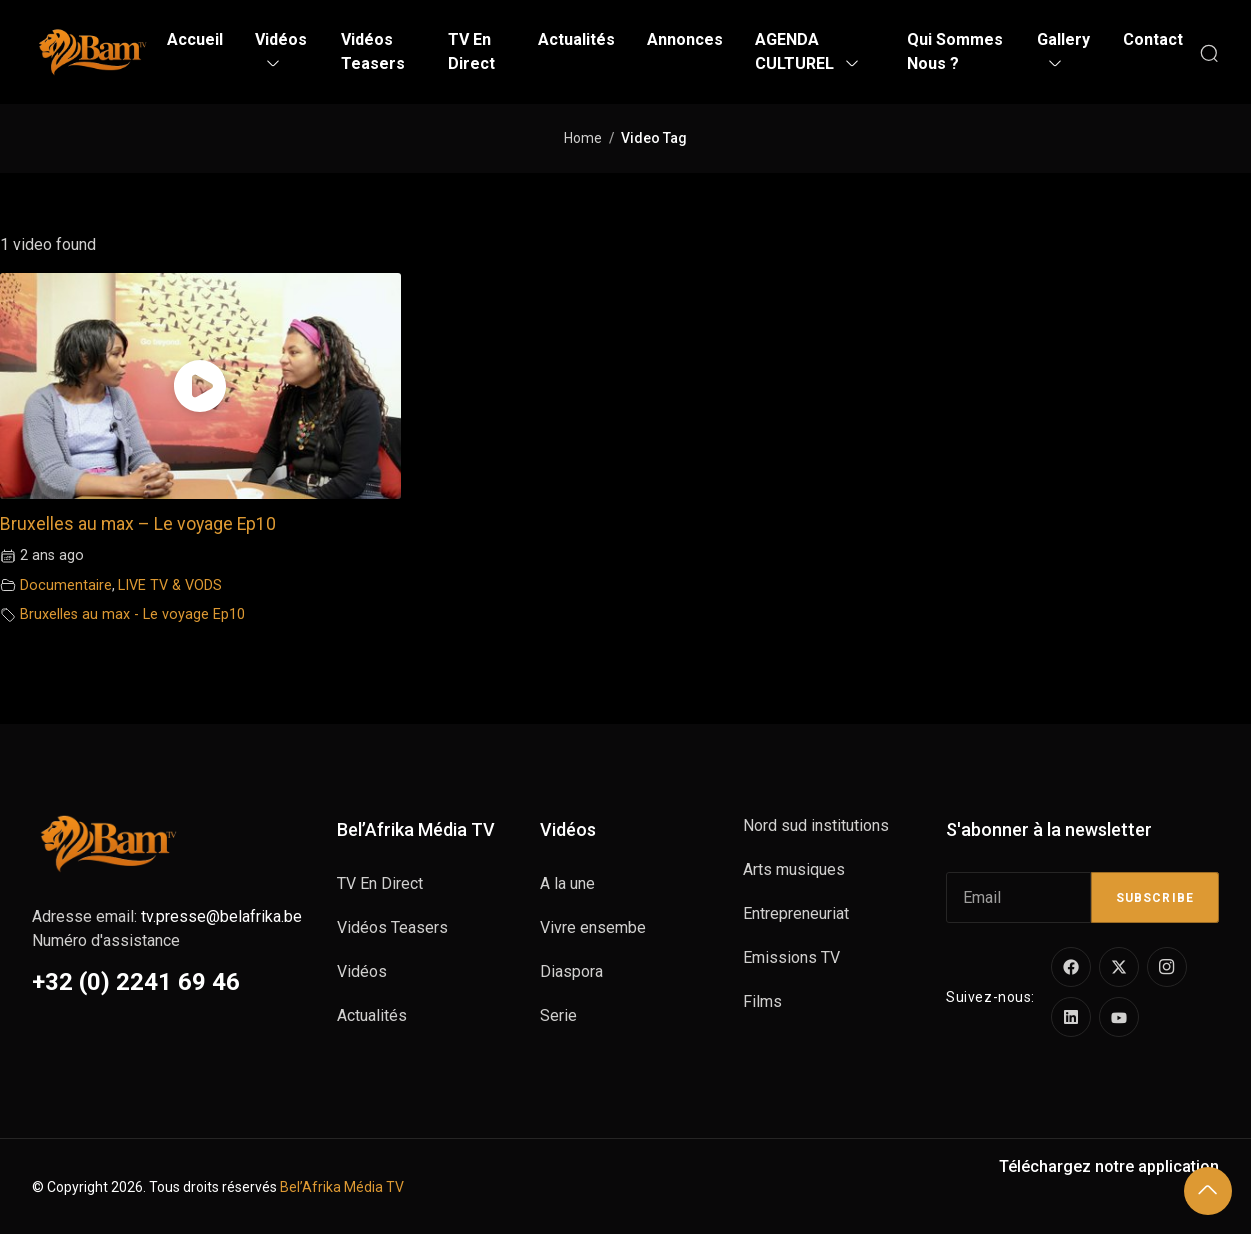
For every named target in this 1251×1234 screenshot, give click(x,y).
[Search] (1209, 52)
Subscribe (1155, 898)
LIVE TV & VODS (170, 585)
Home (583, 138)
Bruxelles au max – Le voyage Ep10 (138, 524)
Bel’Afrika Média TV (342, 1187)
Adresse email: (167, 916)
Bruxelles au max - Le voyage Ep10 (132, 614)
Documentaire (66, 585)
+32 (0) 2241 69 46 (136, 982)
